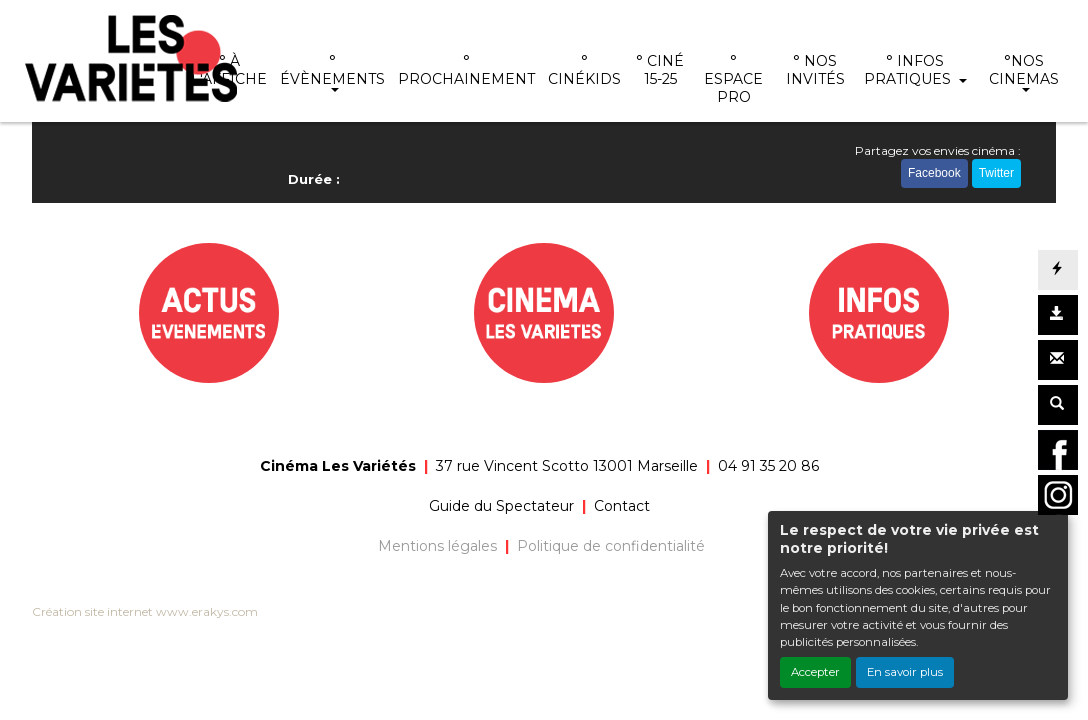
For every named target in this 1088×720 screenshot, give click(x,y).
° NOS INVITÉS (815, 70)
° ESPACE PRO (733, 79)
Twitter (996, 173)
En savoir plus (905, 672)
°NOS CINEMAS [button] (1024, 70)
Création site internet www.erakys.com (145, 611)
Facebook (934, 173)
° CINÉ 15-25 (660, 70)
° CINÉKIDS (584, 70)
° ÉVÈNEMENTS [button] (332, 70)
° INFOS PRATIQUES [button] (909, 70)
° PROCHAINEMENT (466, 70)
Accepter (815, 672)
